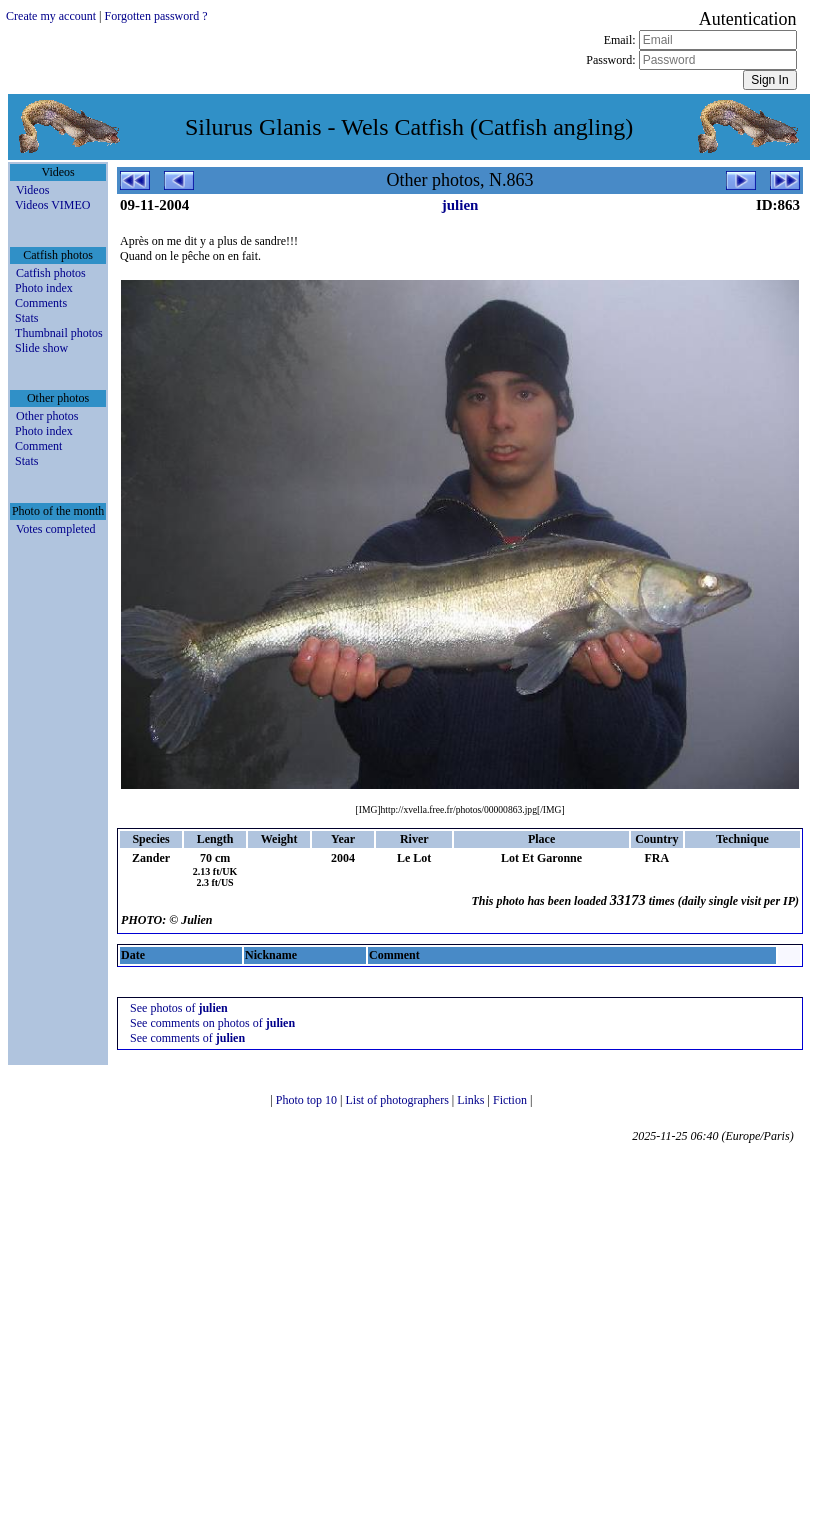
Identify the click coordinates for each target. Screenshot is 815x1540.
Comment (38, 446)
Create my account (51, 16)
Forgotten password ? (155, 16)
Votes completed (55, 529)
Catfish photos (51, 273)
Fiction (511, 1100)
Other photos (47, 416)
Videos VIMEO (52, 205)
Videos (32, 190)
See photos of (179, 1008)
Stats (26, 318)
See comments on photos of (212, 1023)
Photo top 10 (308, 1100)
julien (460, 205)
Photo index (44, 288)
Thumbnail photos (59, 333)
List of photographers (398, 1100)
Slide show (41, 348)
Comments (41, 303)
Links (472, 1100)
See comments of (187, 1038)
